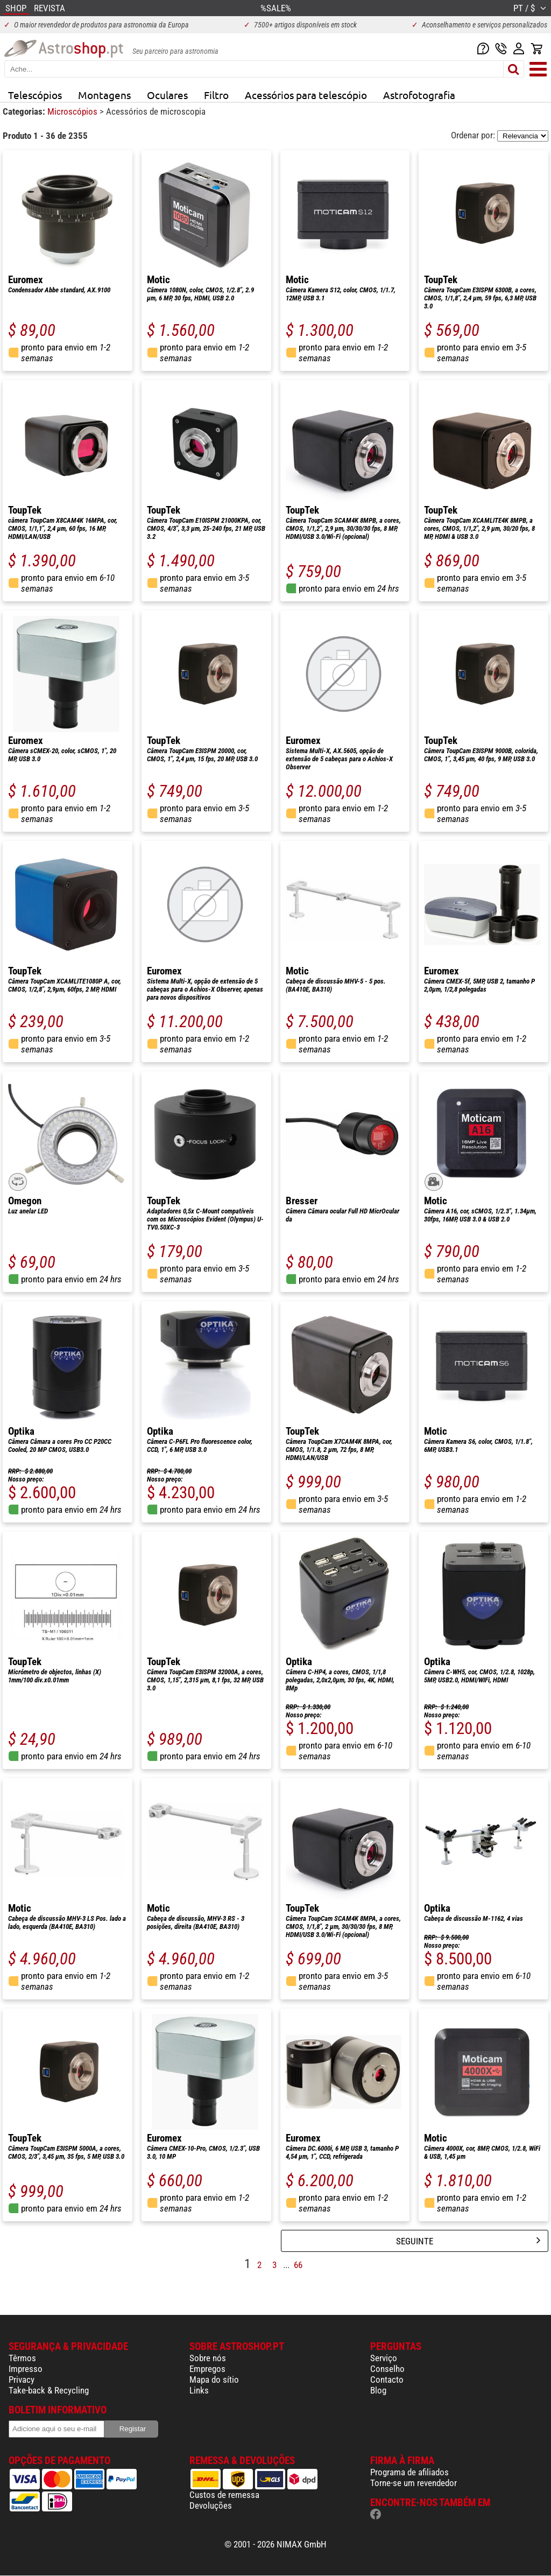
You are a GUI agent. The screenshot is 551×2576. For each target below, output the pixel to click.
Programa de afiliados (409, 2472)
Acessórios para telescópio (306, 94)
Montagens (104, 94)
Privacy (21, 2379)
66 (298, 2264)
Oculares (167, 94)
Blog (378, 2390)
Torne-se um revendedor (413, 2482)
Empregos (207, 2368)
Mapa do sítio (214, 2379)
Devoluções (210, 2505)
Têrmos (22, 2358)
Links (199, 2390)
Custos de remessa (224, 2494)
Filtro (216, 94)
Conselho (387, 2368)
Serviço (383, 2358)
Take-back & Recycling (49, 2390)
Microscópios (73, 111)
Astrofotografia (419, 94)
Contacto (387, 2379)
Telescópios (35, 94)
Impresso (26, 2368)
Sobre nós (207, 2358)
